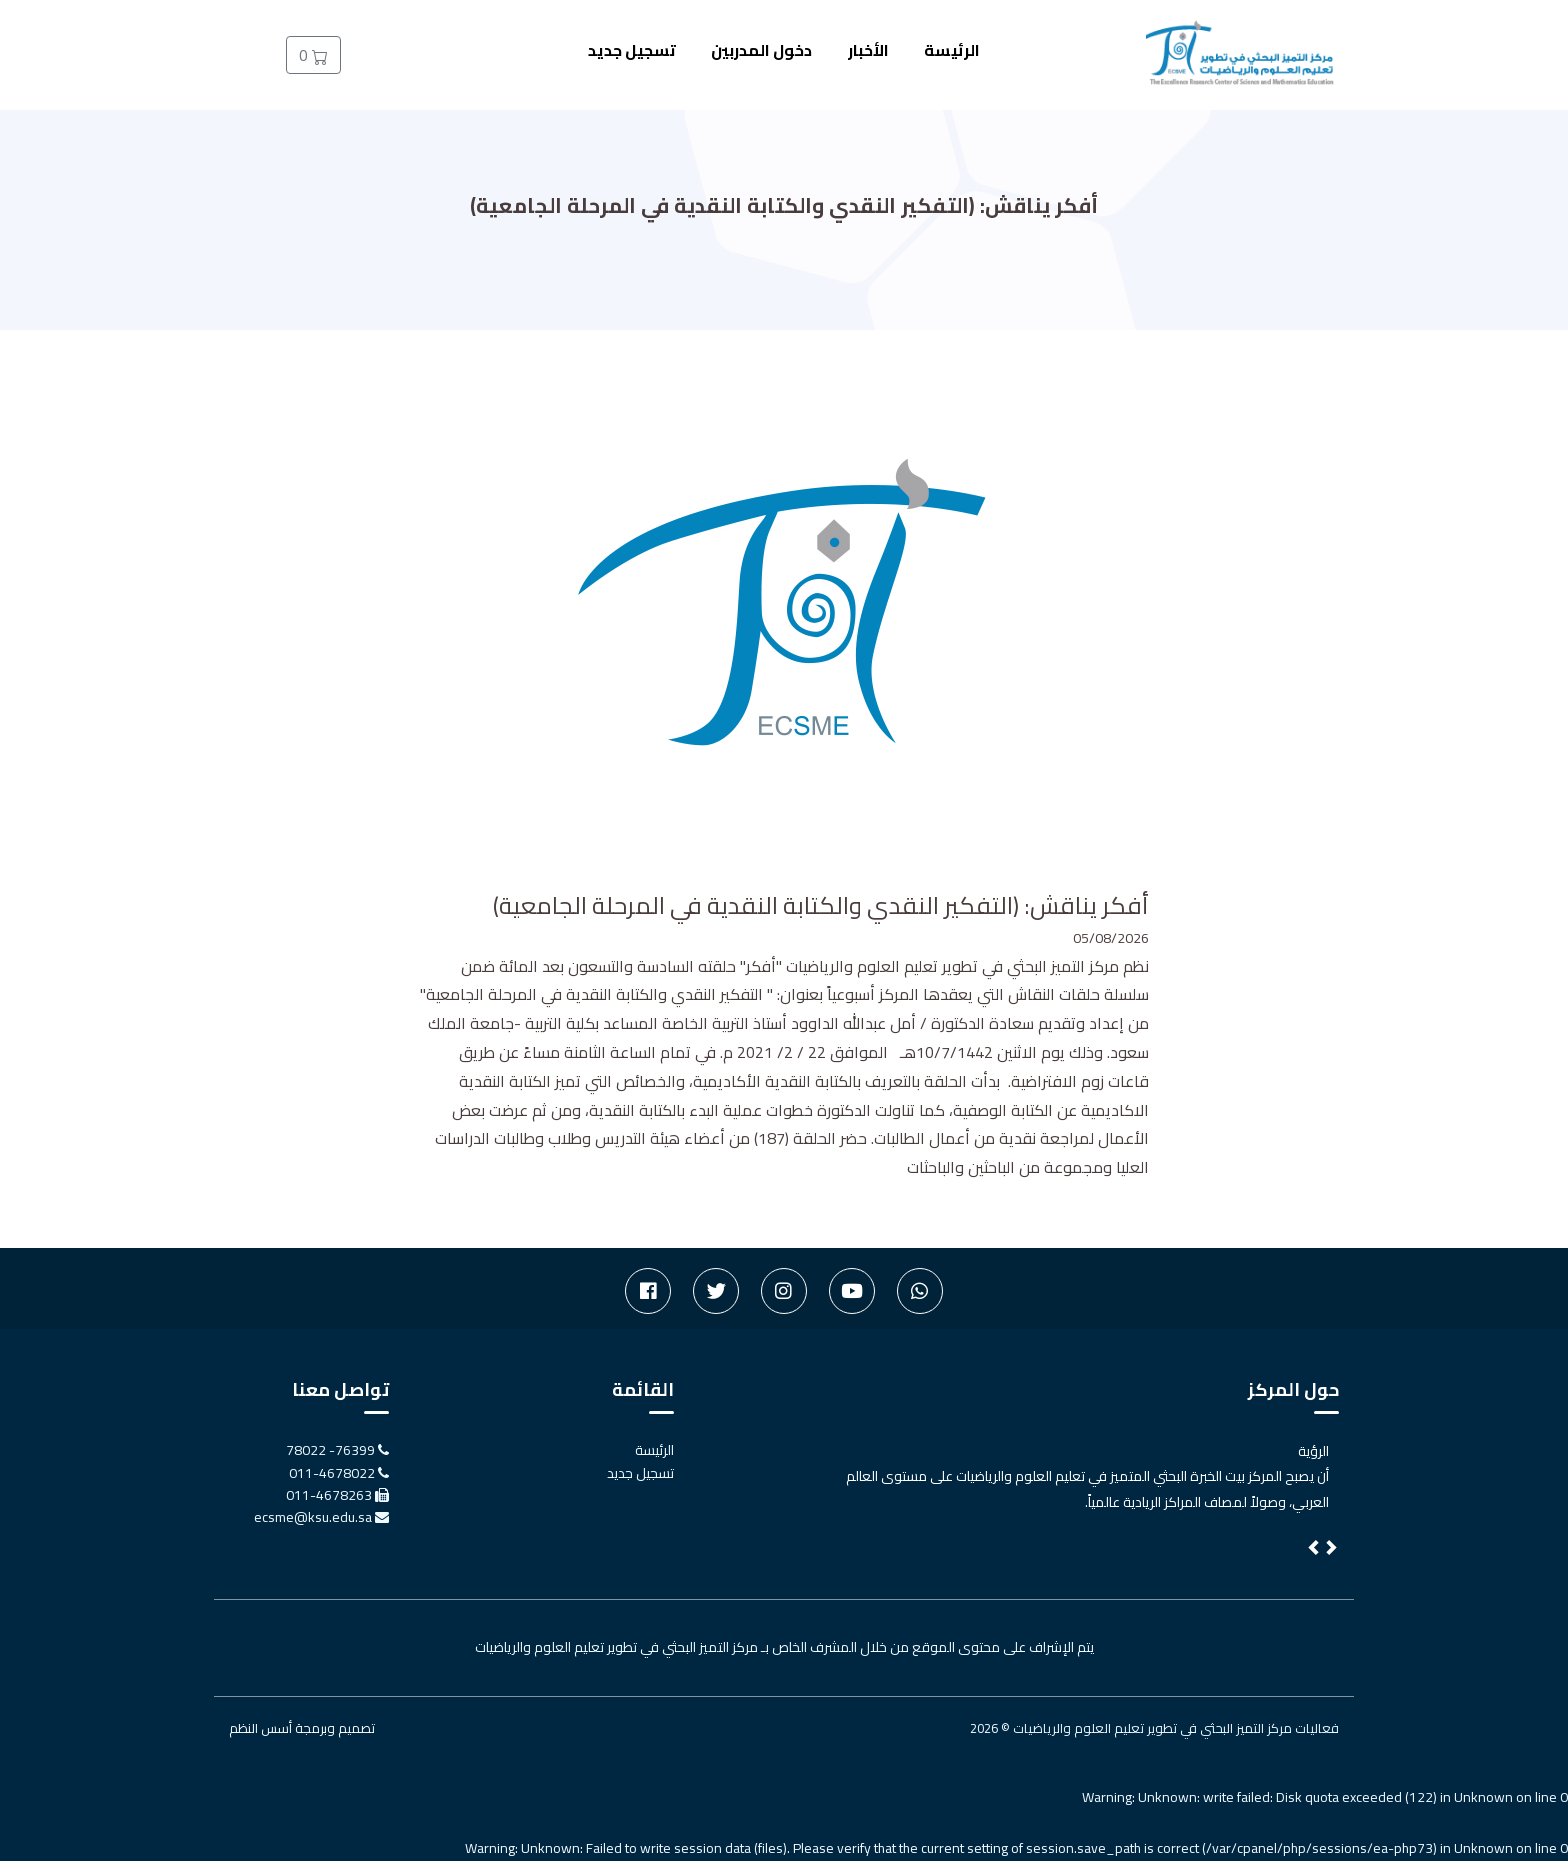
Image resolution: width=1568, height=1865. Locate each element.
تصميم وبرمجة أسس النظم (302, 1732)
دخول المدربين (761, 50)
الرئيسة (952, 50)
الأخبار (868, 50)
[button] (1315, 1554)
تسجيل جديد (632, 50)
